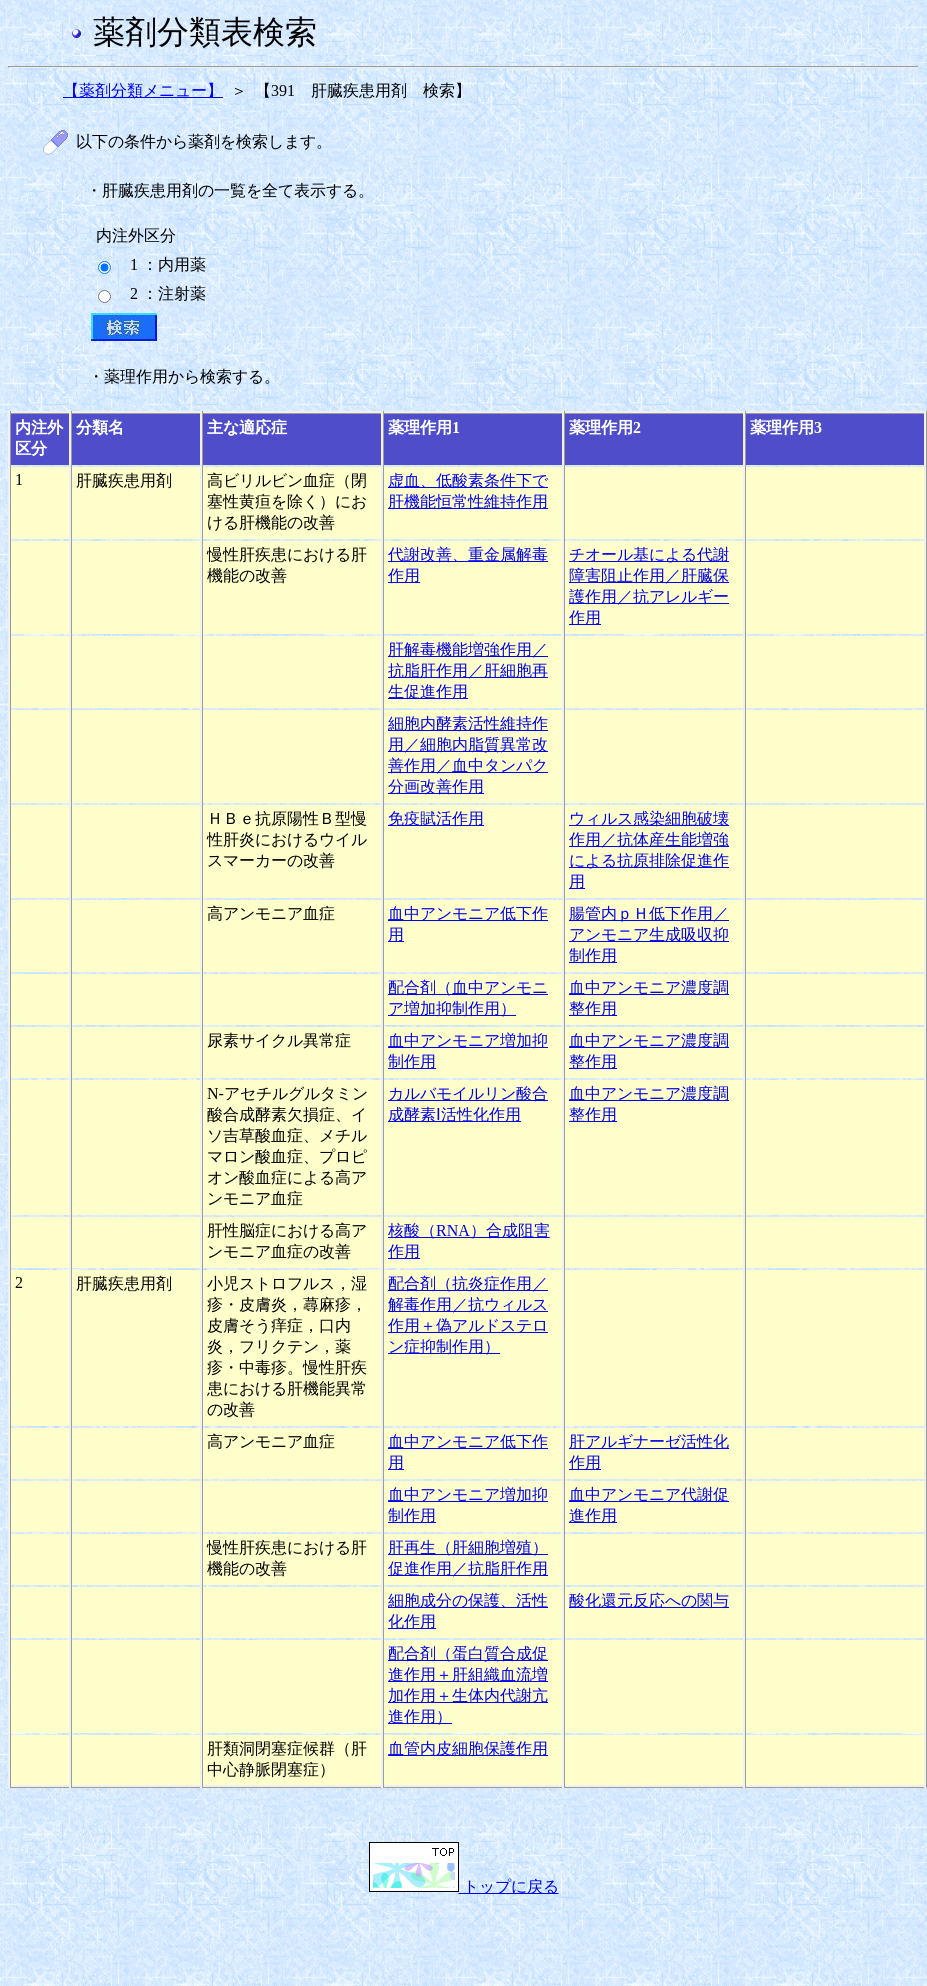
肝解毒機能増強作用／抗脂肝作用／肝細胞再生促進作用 (468, 670)
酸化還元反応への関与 (649, 1600)
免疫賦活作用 (436, 818)
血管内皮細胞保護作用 (468, 1748)
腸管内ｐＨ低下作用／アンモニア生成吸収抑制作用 (649, 934)
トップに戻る (464, 1886)
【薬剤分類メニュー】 (143, 90)
